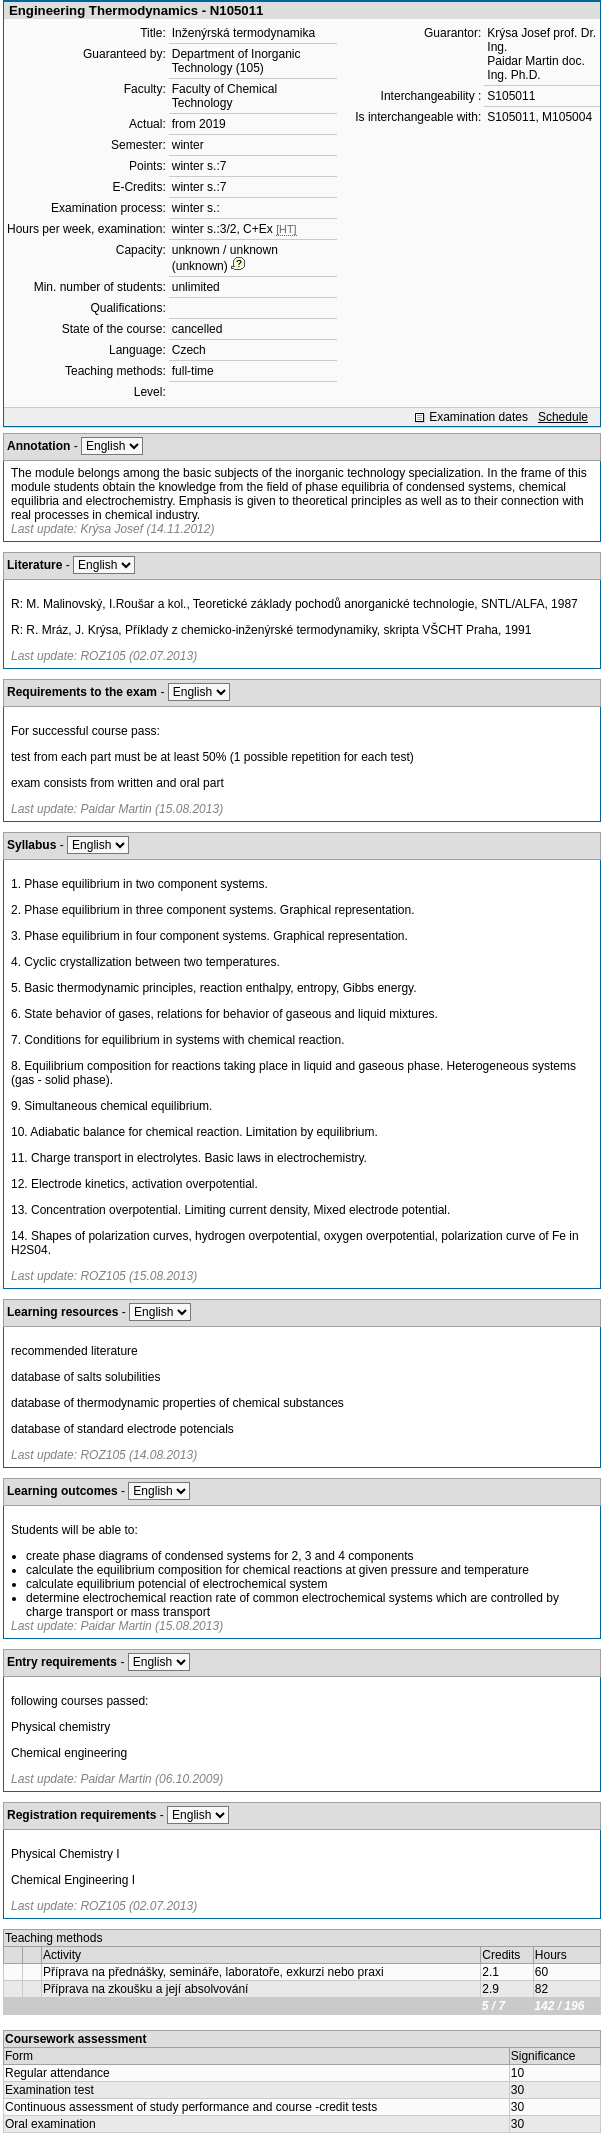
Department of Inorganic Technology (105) (236, 61)
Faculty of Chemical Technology (224, 96)
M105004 (567, 117)
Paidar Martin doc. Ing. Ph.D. (535, 68)
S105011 (511, 96)
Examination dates (478, 417)
